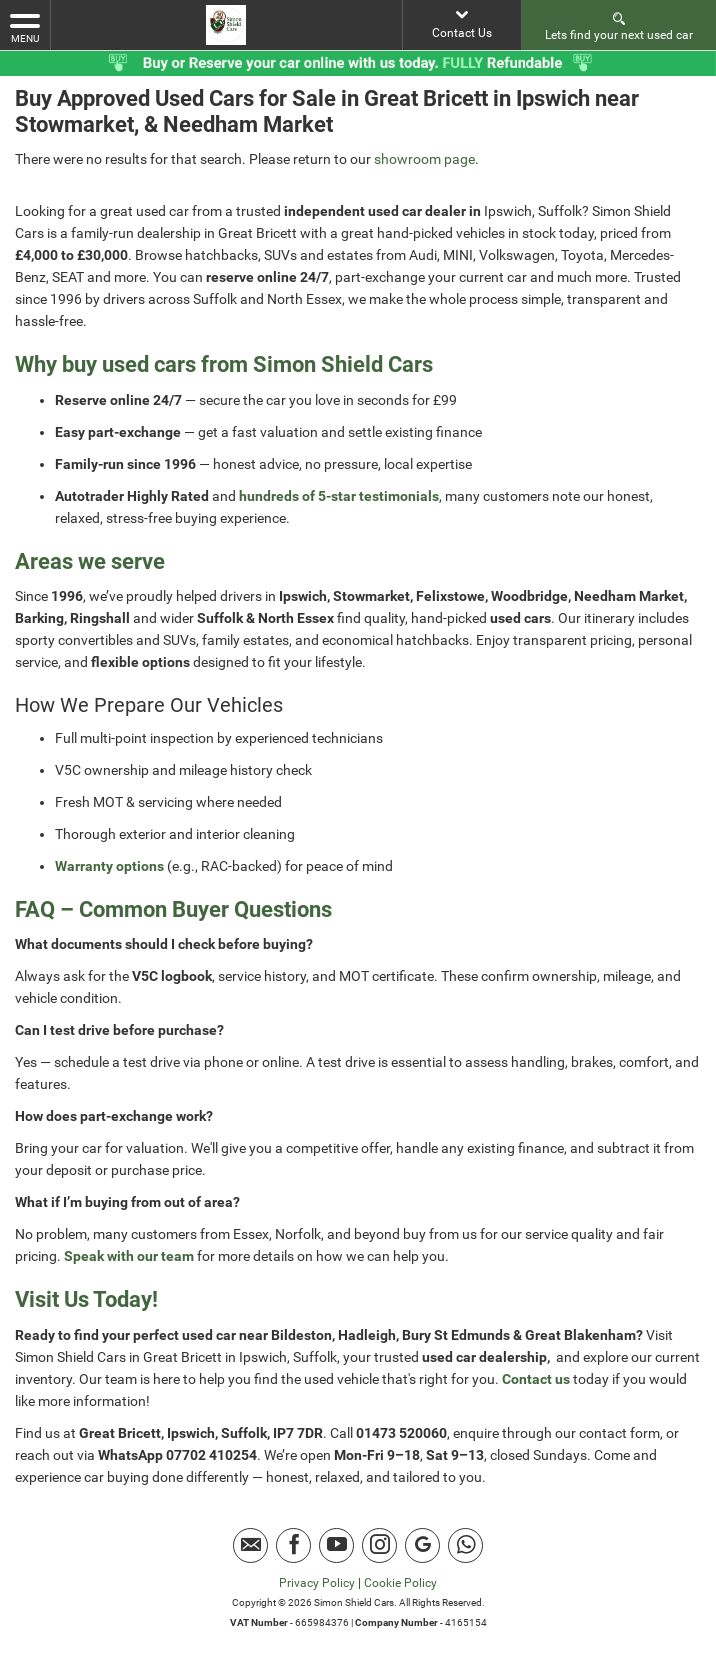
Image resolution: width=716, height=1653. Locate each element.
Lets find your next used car (619, 25)
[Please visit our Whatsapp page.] (465, 1545)
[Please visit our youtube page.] (336, 1545)
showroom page (424, 159)
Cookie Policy (400, 1583)
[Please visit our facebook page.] (293, 1545)
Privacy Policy (317, 1583)
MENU (25, 27)
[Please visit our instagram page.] (379, 1545)
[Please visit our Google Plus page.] (422, 1545)
